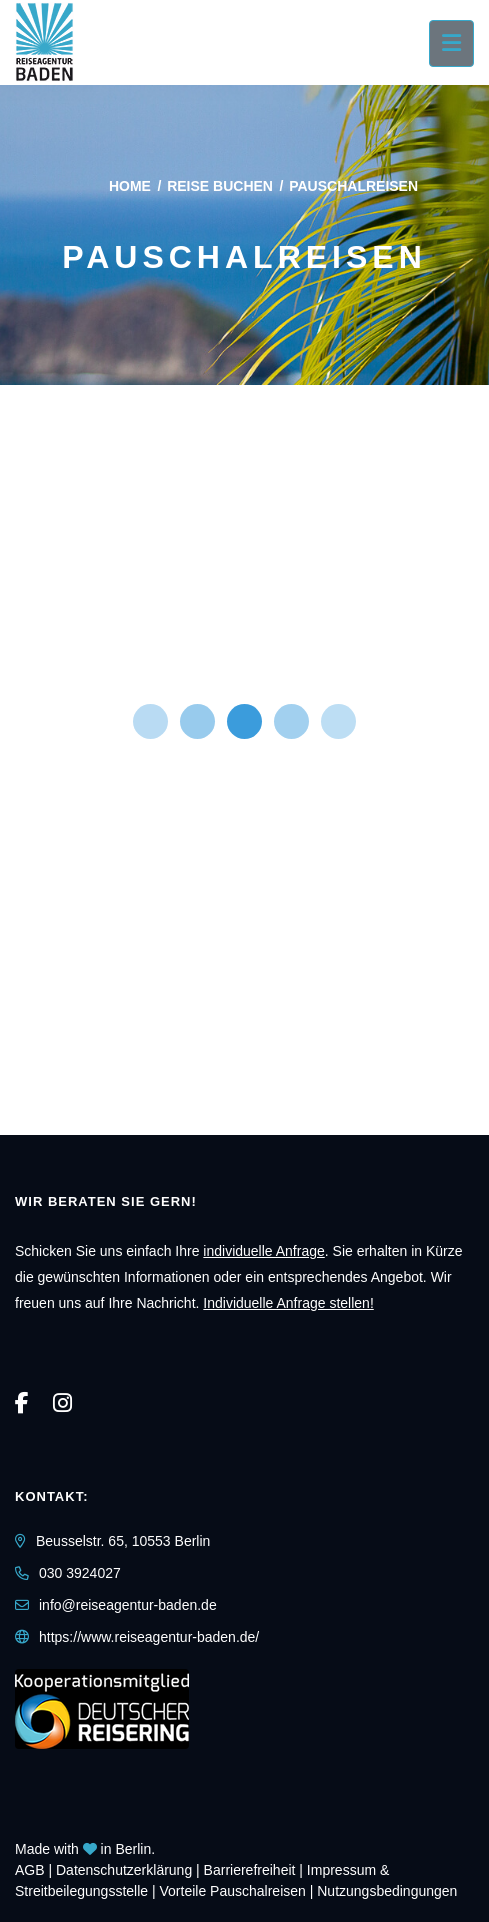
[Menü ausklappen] (451, 43)
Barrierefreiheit (250, 1870)
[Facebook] (22, 1403)
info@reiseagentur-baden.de (128, 1605)
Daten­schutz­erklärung (124, 1870)
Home (130, 186)
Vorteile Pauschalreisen (233, 1891)
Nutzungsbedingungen (387, 1891)
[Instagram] (62, 1403)
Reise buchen (220, 186)
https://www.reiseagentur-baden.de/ (149, 1637)
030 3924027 (80, 1573)
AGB (30, 1870)
